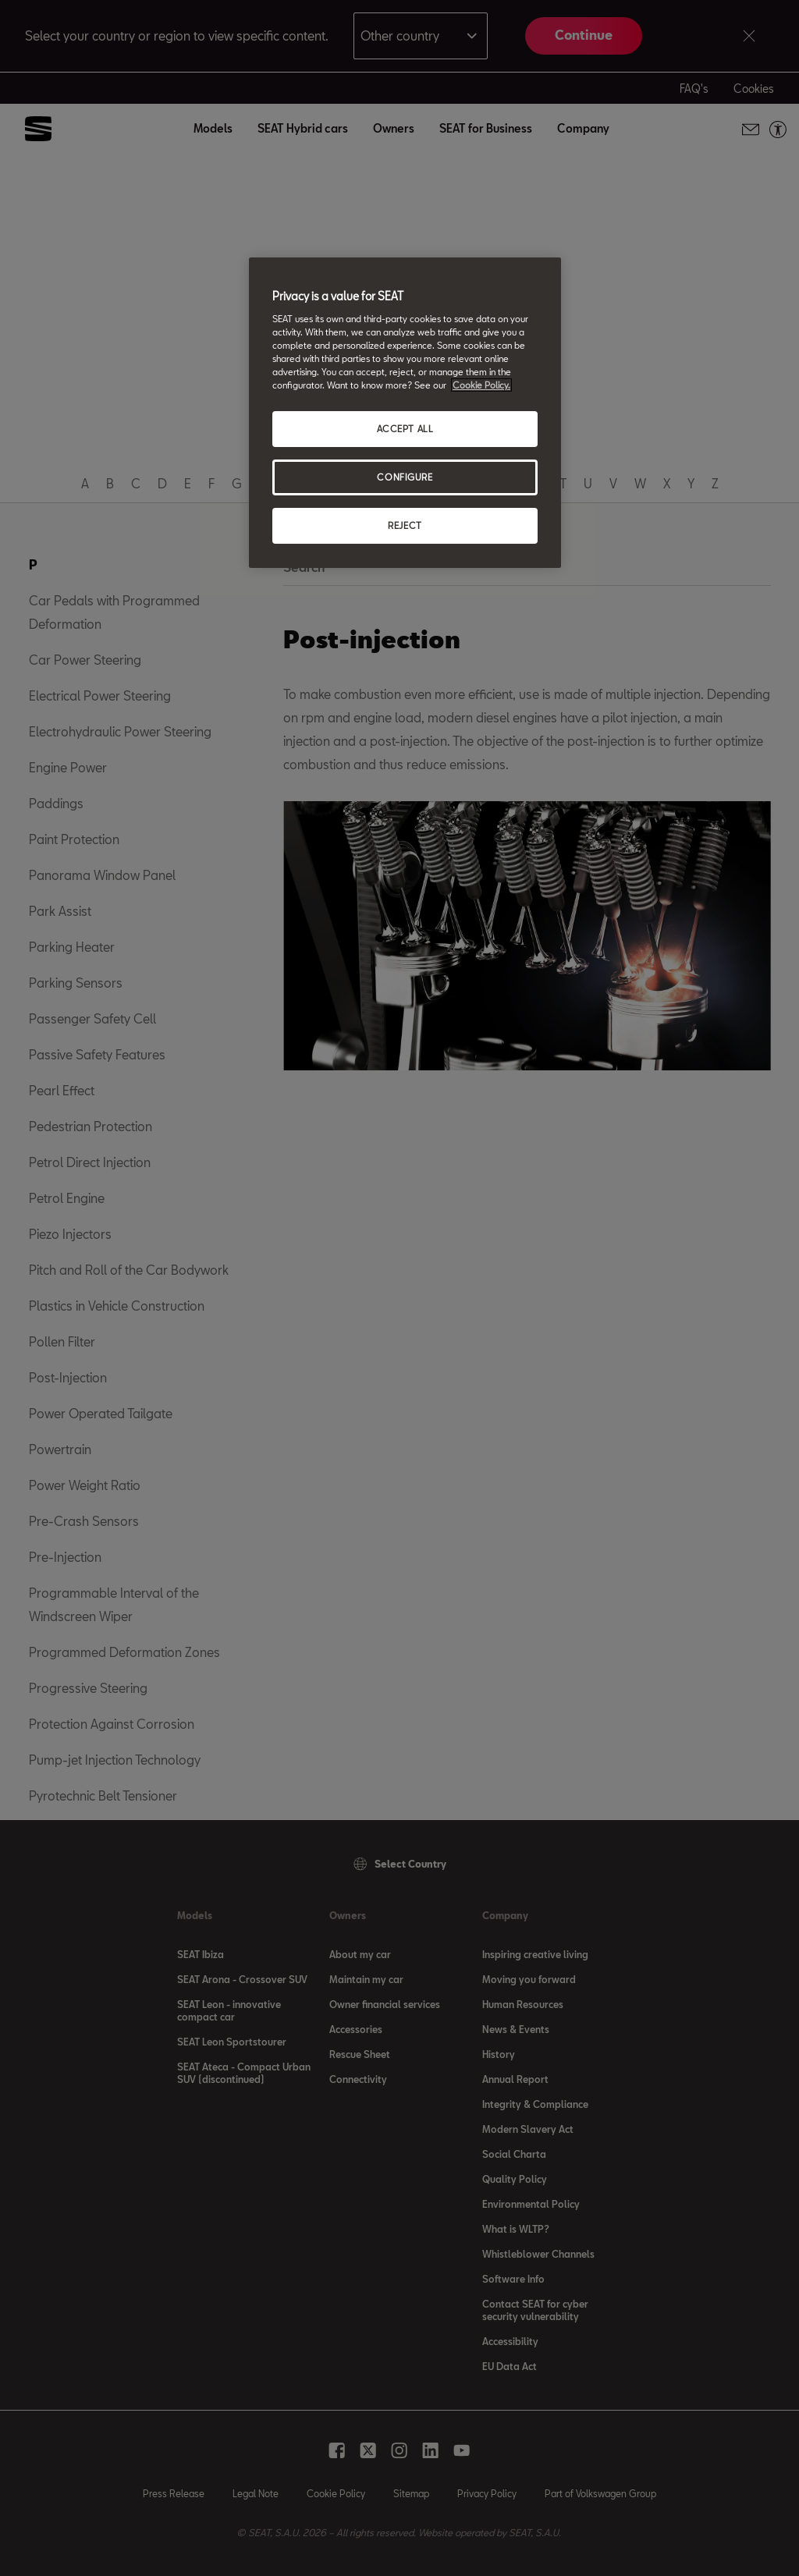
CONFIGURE (404, 477)
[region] (405, 412)
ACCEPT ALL (405, 429)
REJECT (404, 525)
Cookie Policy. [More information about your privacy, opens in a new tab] (481, 385)
